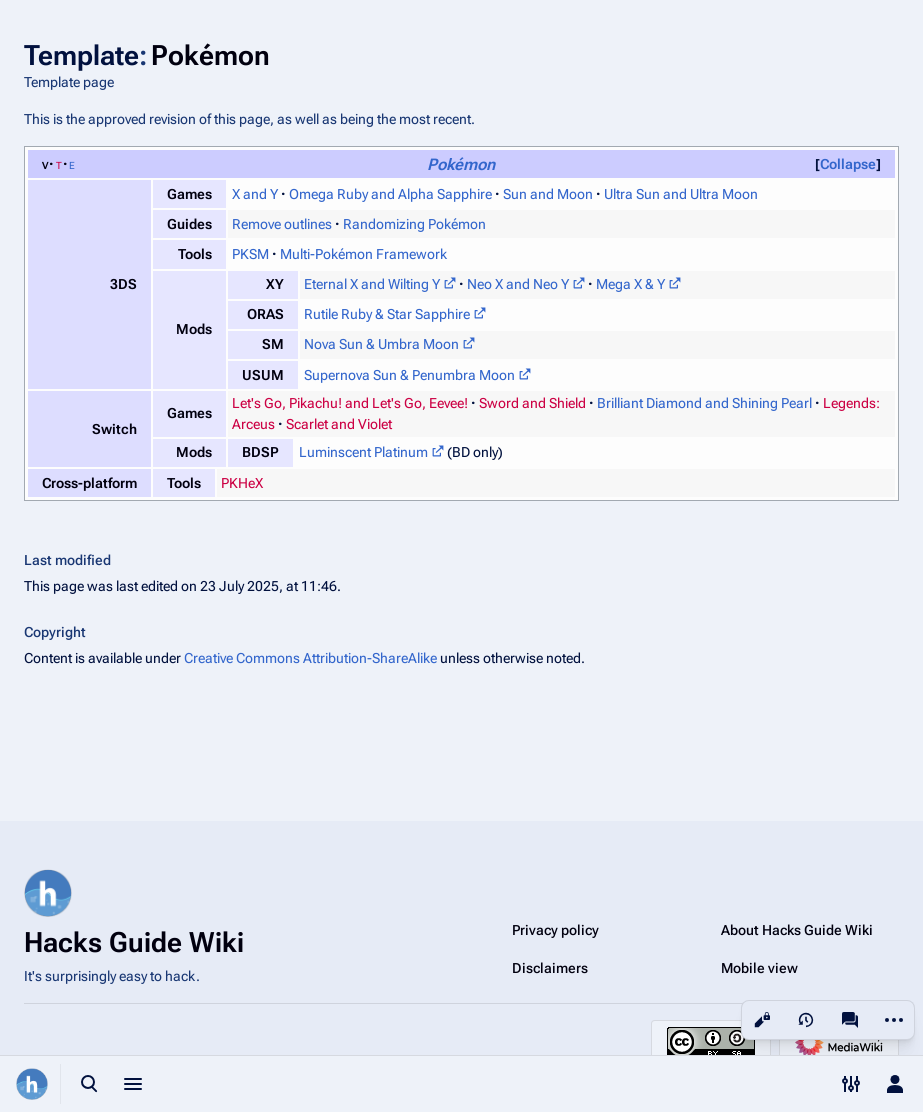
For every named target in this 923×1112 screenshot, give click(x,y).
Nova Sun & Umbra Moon (381, 344)
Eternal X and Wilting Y (372, 284)
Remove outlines (282, 224)
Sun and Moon (548, 194)
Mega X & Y (630, 284)
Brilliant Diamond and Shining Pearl (704, 403)
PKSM (250, 254)
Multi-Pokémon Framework (363, 254)
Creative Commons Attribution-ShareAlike (310, 658)
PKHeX (242, 483)
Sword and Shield (532, 403)
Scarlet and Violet (339, 424)
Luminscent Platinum (363, 452)
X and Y (255, 194)
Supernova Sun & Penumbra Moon (409, 375)
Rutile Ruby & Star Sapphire (387, 314)
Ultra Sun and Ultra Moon (681, 194)
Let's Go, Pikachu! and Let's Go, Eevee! (350, 403)
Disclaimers (550, 968)
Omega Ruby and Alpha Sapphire (390, 194)
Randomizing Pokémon (414, 224)
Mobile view (759, 968)
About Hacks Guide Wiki (797, 930)
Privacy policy (555, 930)
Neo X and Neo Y (518, 284)
